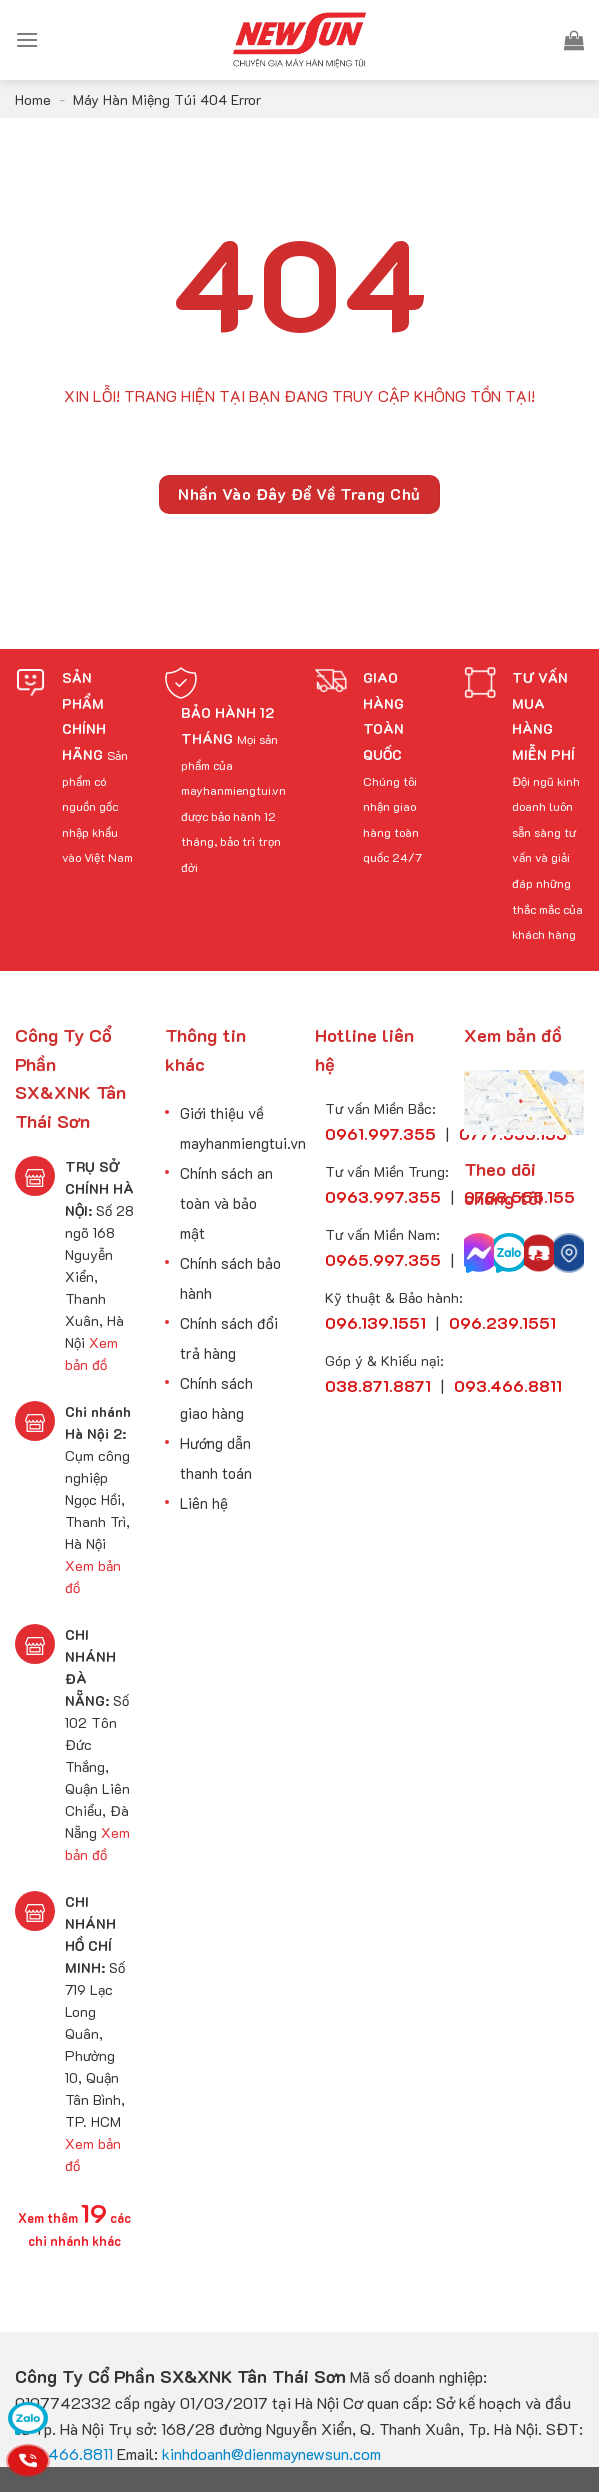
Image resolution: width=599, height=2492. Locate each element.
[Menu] (27, 39)
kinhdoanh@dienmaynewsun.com (271, 2453)
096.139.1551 (375, 1322)
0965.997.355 (383, 1259)
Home (33, 99)
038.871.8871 (378, 1385)
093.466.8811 (64, 2453)
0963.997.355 (383, 1196)
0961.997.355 (380, 1133)
